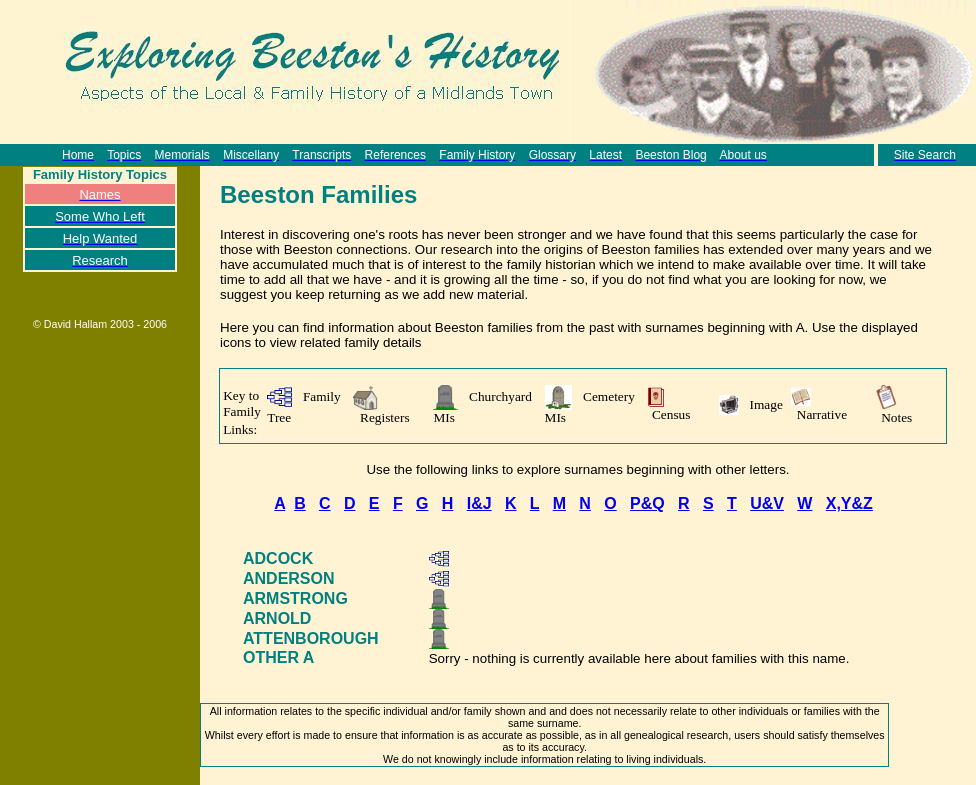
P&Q (647, 503)
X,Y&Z (849, 503)
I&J (479, 503)
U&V (767, 503)
